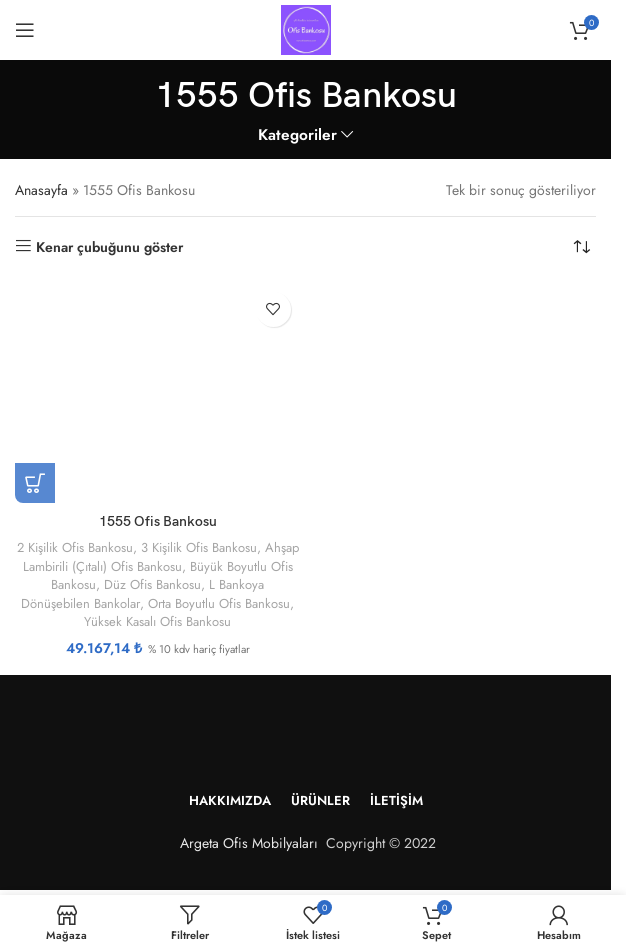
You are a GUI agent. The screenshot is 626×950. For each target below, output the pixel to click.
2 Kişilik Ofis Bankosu (92, 547)
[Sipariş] (581, 247)
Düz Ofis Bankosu (188, 584)
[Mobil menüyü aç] (25, 30)
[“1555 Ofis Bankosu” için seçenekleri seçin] (35, 483)
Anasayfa (41, 190)
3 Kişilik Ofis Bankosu (219, 547)
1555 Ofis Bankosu (158, 521)
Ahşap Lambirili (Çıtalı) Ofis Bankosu (137, 565)
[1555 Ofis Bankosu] (158, 392)
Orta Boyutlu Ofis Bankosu (219, 602)
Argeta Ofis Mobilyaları (245, 843)
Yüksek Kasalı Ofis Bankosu (157, 621)
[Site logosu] (306, 28)
